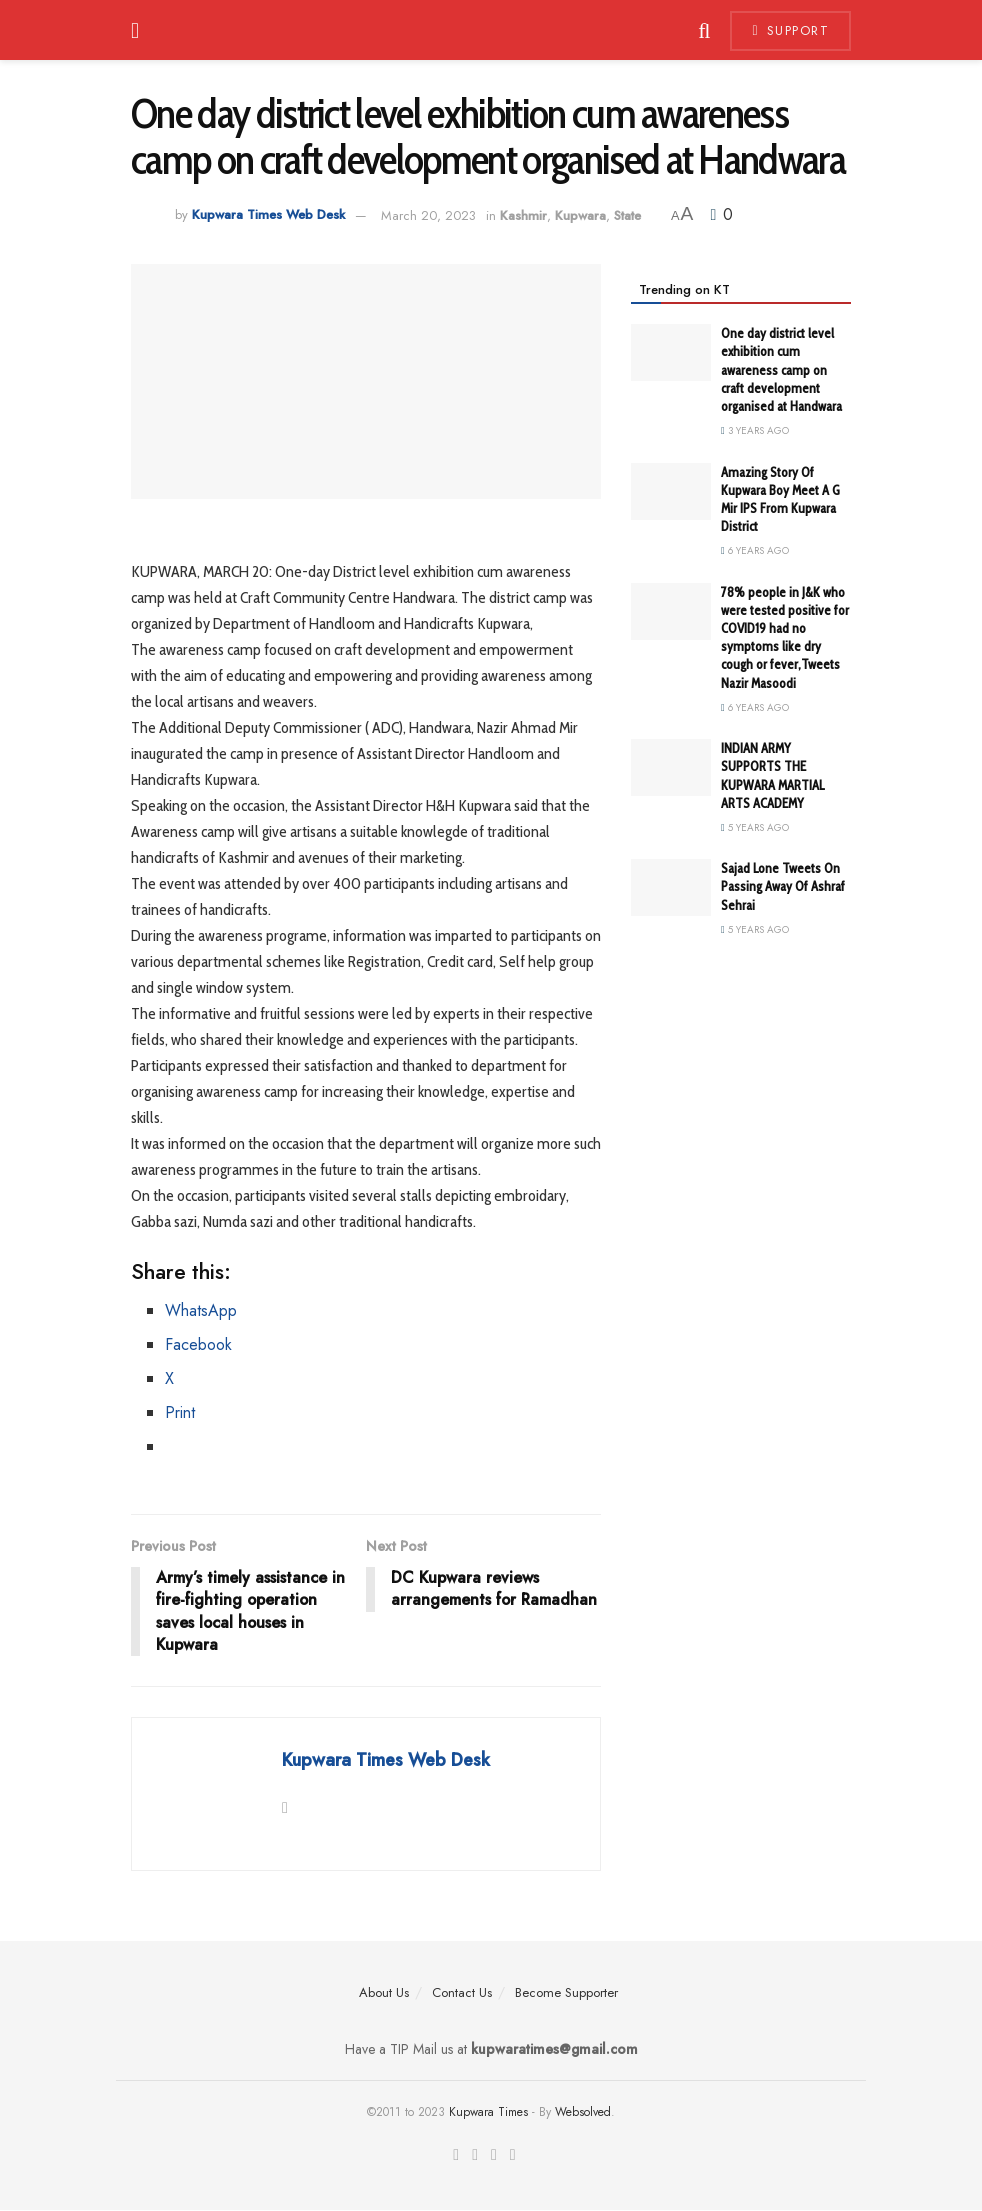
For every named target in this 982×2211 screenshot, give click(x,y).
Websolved (583, 2113)
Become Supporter (566, 1992)
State (627, 215)
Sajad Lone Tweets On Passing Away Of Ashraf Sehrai (783, 886)
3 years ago (755, 430)
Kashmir (523, 215)
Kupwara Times (488, 2113)
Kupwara (580, 215)
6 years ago (755, 550)
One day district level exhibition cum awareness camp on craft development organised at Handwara (781, 369)
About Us (384, 1992)
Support (790, 30)
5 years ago (755, 827)
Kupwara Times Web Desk (268, 215)
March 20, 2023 (428, 215)
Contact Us (462, 1992)
